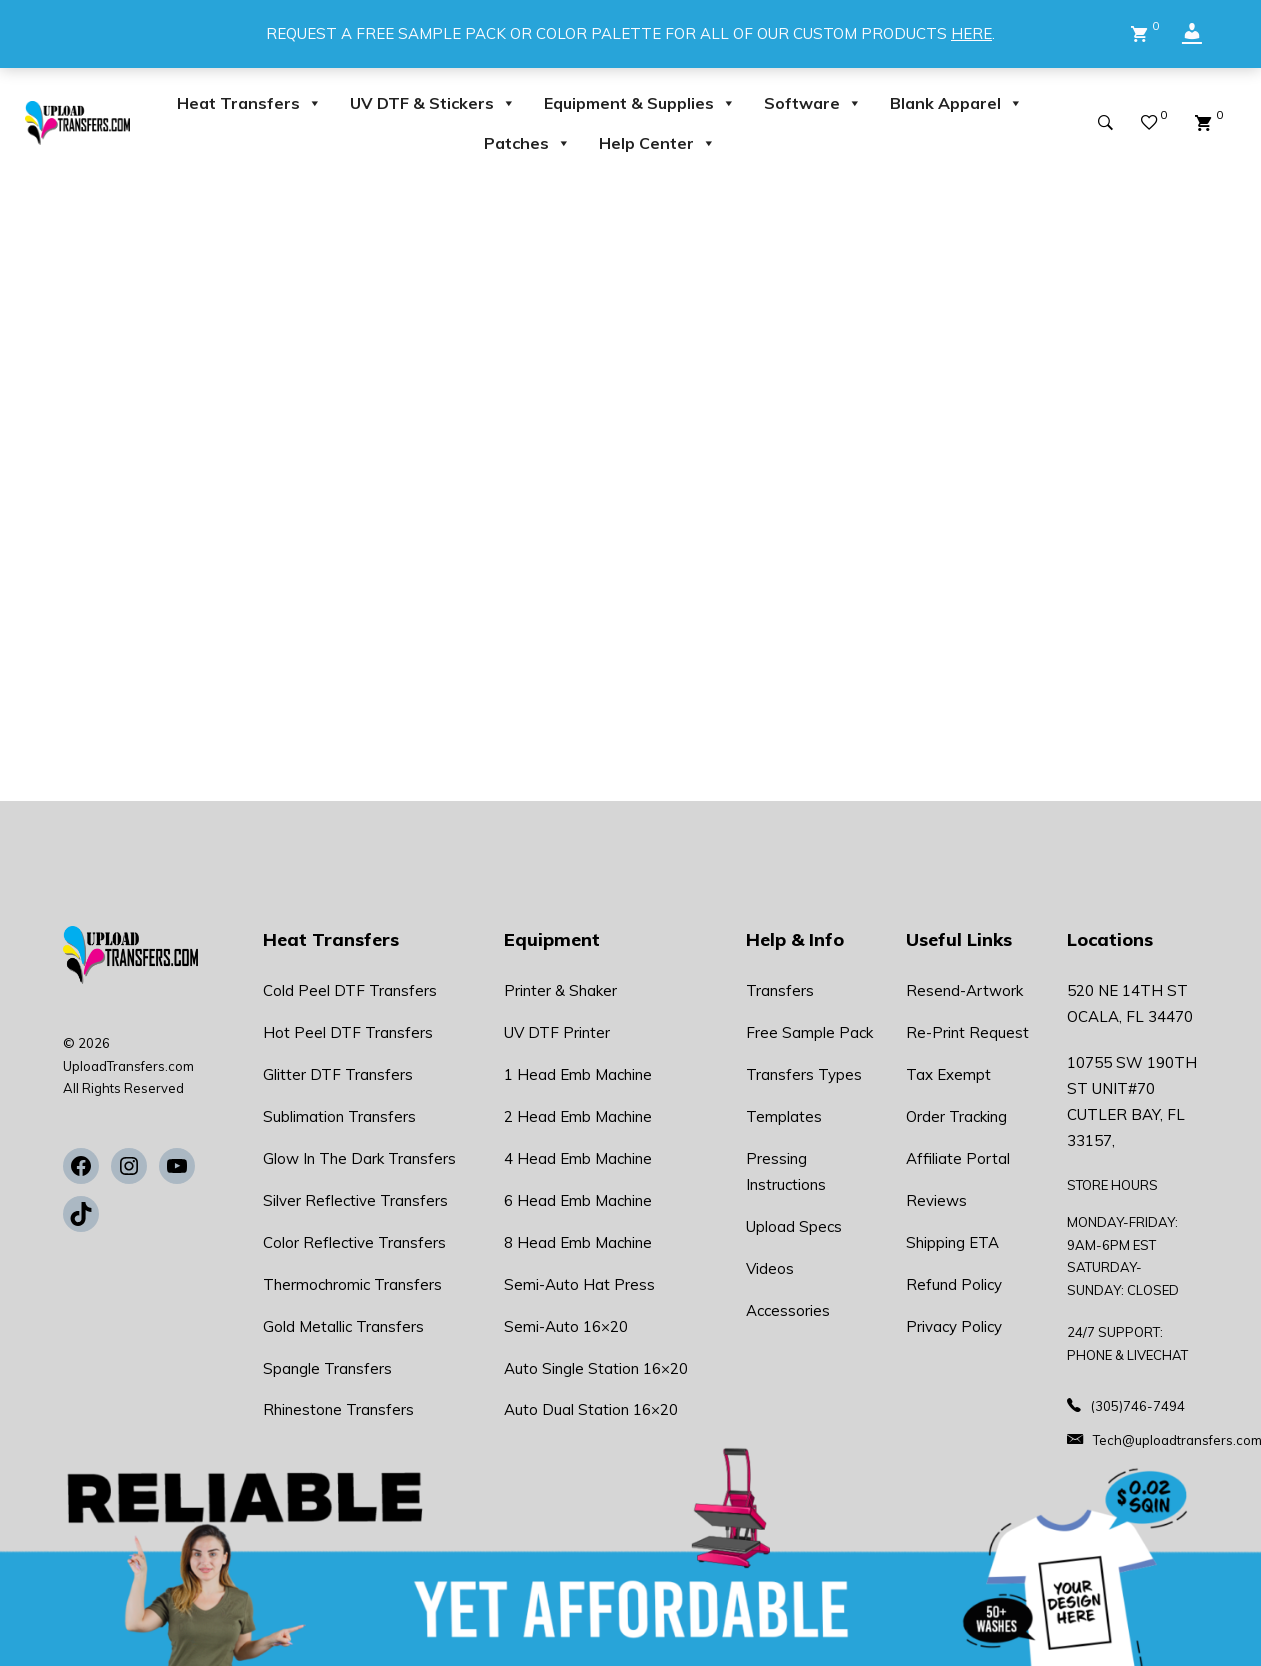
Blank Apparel (956, 103)
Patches (527, 143)
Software (813, 103)
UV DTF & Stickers (433, 103)
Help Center (657, 143)
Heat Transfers (249, 103)
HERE (971, 33)
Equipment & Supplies (640, 103)
